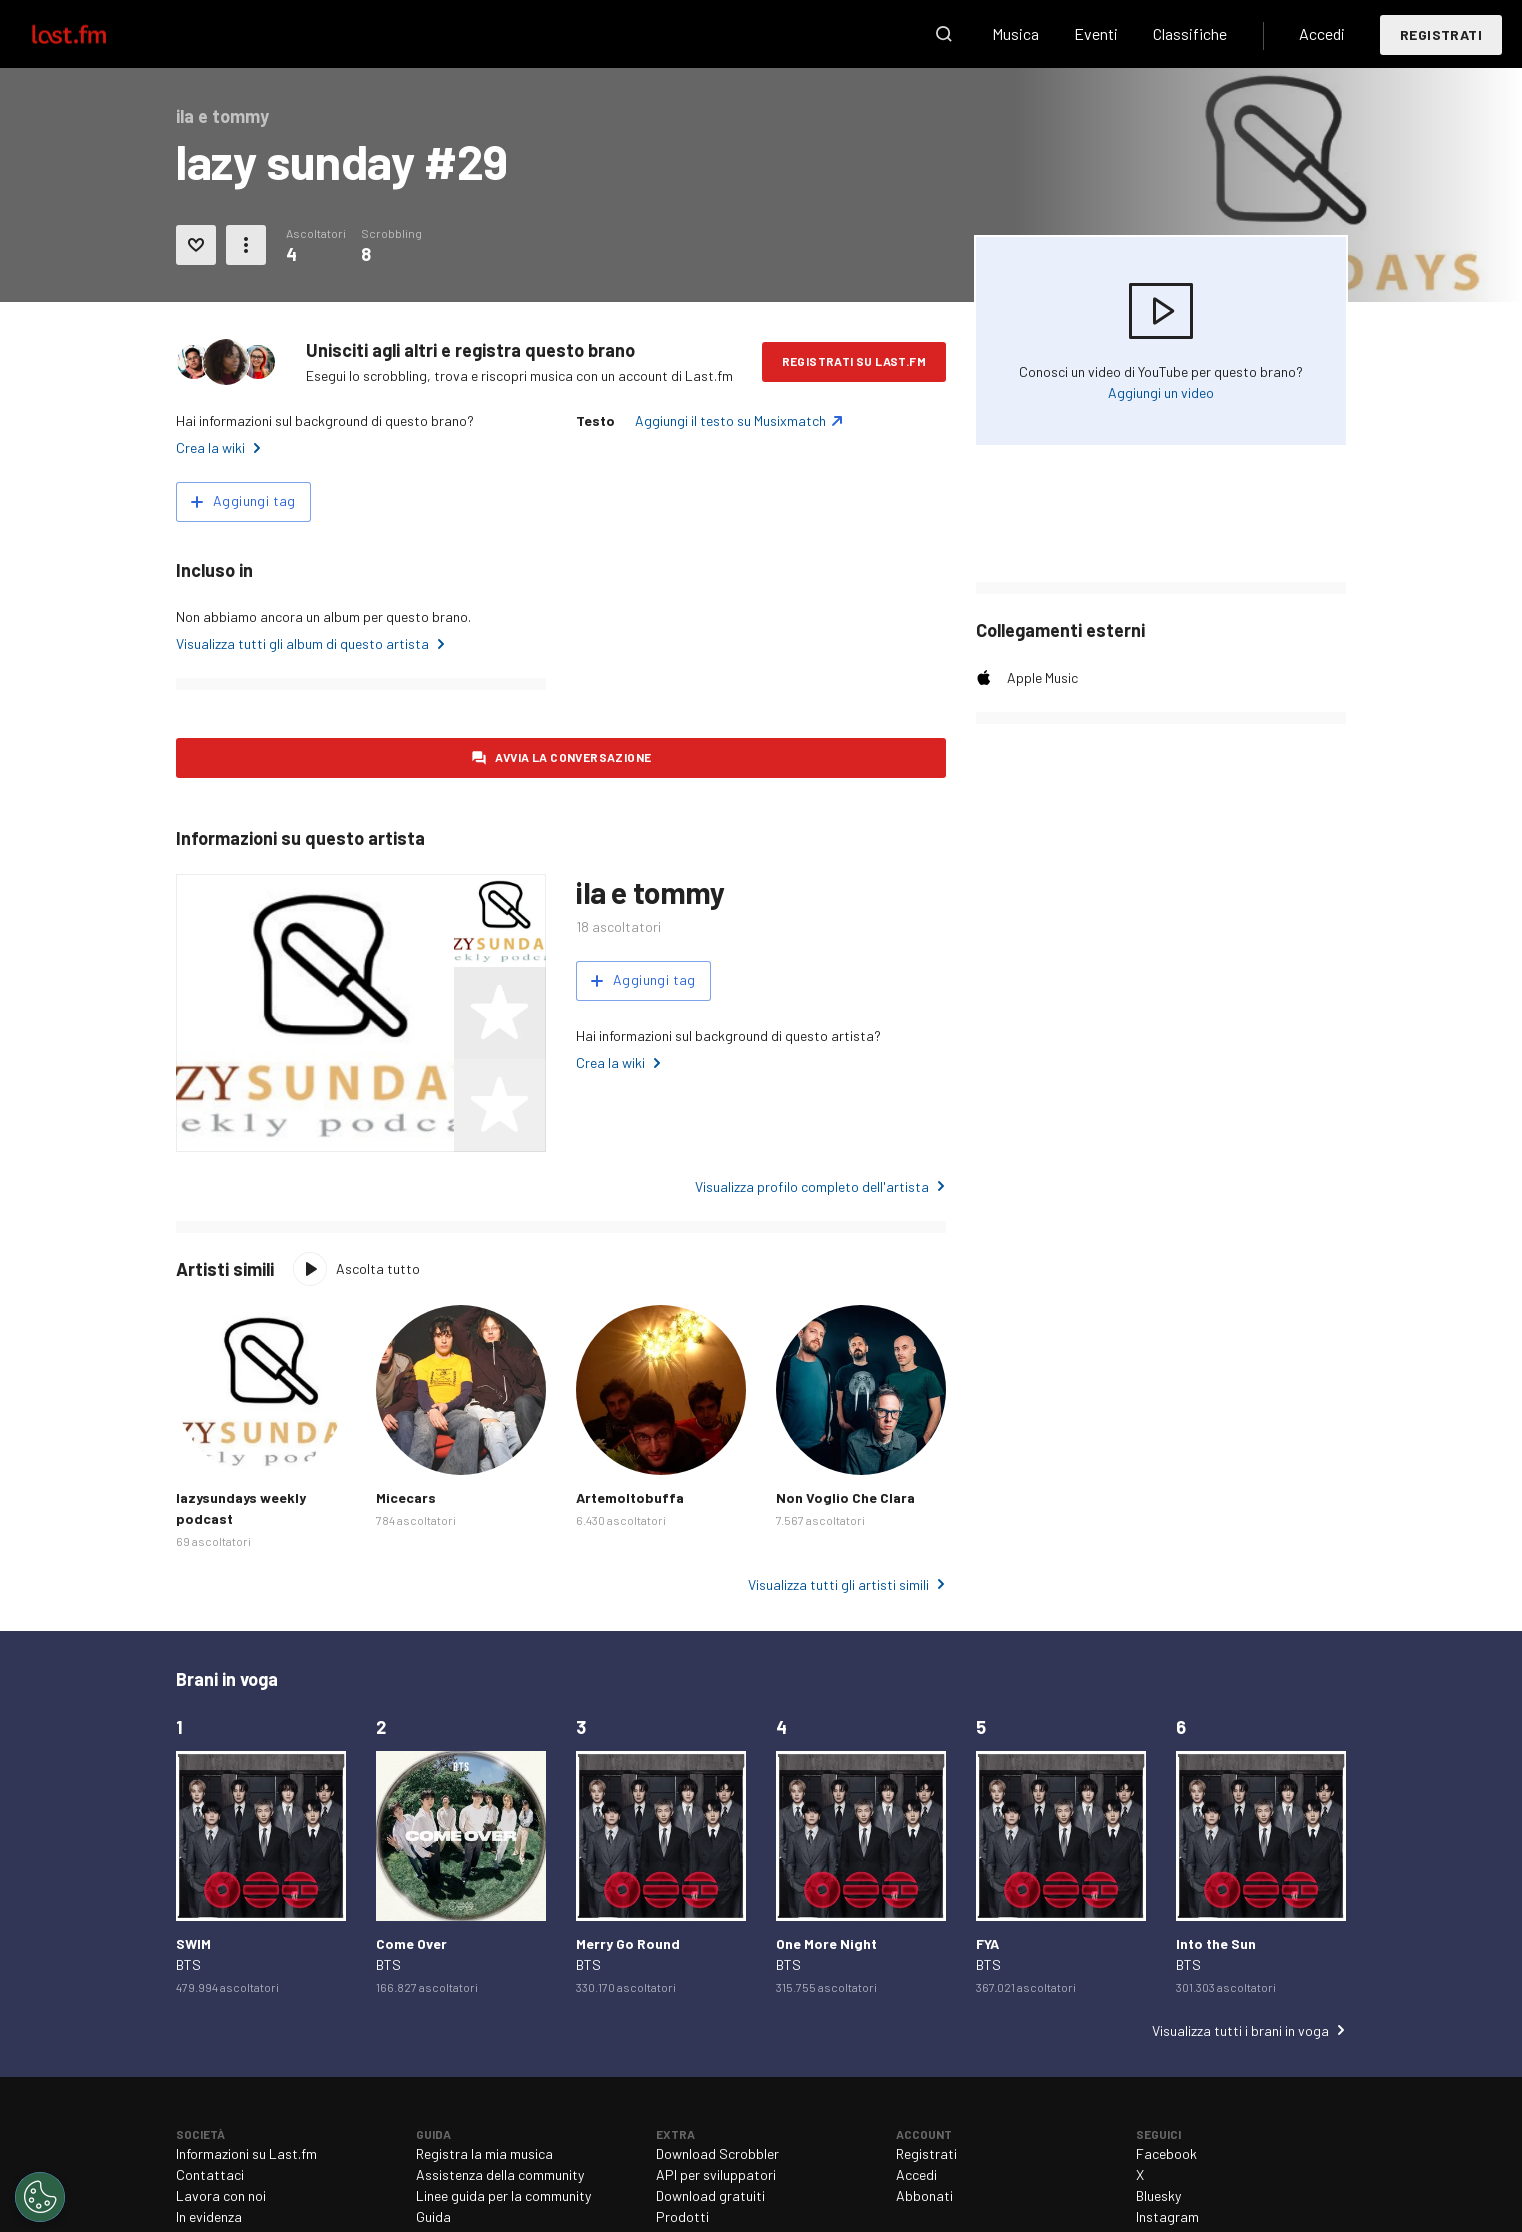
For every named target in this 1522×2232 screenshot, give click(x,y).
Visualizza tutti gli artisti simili (838, 1584)
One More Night (826, 1943)
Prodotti (682, 2216)
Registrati (1441, 34)
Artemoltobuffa (630, 1497)
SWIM (193, 1943)
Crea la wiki (210, 447)
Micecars (406, 1497)
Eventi (1096, 33)
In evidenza (209, 2216)
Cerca (944, 34)
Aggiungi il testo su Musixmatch (730, 420)
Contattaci (210, 2174)
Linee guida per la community (503, 2195)
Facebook (1166, 2153)
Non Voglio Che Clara (845, 1497)
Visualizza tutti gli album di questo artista (302, 643)
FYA (987, 1943)
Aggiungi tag (254, 500)
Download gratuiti (710, 2195)
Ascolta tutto (378, 1268)
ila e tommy (650, 892)
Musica (1015, 33)
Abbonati (924, 2195)
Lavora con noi (221, 2195)
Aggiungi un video (1161, 392)
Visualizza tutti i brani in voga (1240, 2030)
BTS (188, 1964)
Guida (433, 2216)
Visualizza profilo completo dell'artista (812, 1186)
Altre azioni (246, 245)
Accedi (1322, 33)
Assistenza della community (500, 2174)
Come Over (411, 1943)
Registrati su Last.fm (854, 361)
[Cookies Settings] (40, 2197)
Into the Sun (1216, 1943)
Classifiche (1190, 33)
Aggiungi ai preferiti (196, 245)
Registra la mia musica (484, 2153)
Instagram (1167, 2216)
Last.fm (92, 34)
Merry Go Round (628, 1943)
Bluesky (1158, 2195)
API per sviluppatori (716, 2174)
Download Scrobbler (717, 2153)
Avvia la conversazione (573, 757)
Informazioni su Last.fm (246, 2153)
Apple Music (1042, 677)
